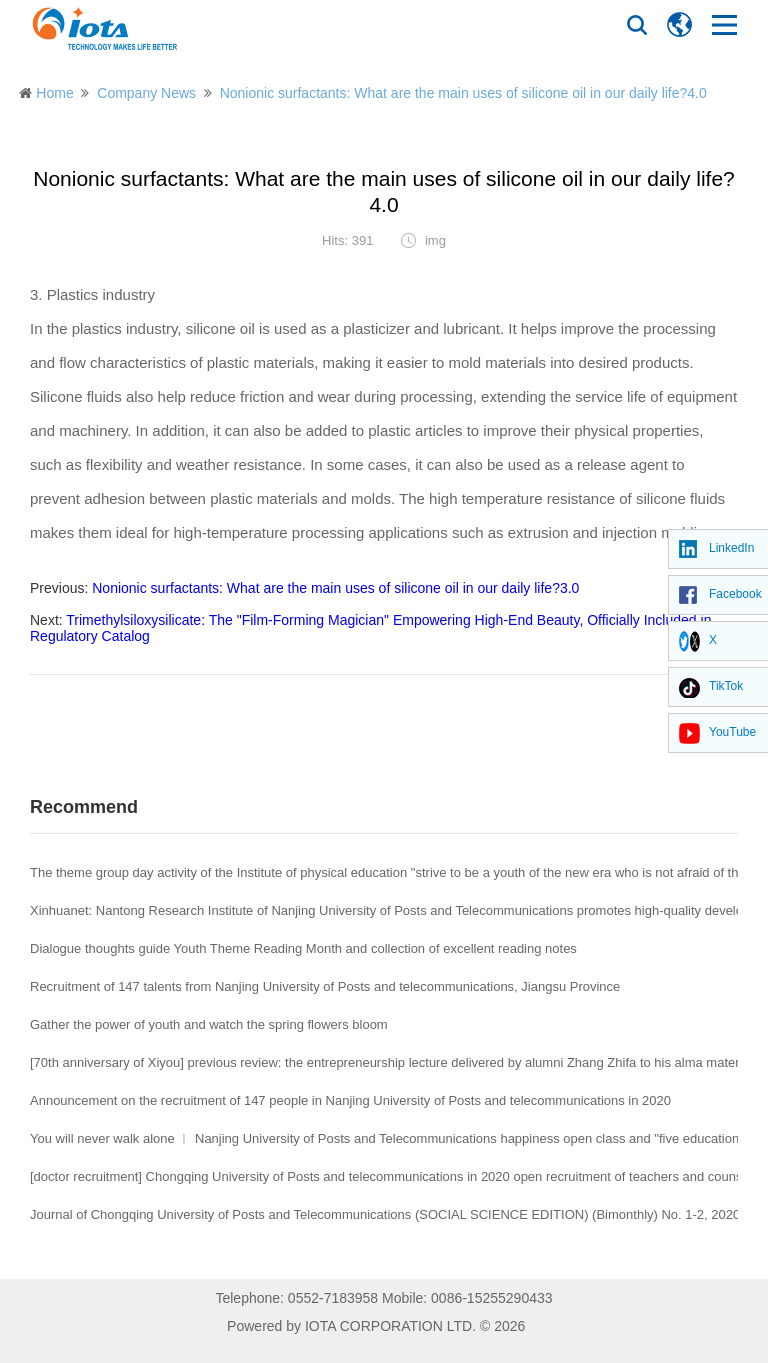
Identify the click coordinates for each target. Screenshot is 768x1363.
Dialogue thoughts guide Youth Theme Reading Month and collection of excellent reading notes (303, 948)
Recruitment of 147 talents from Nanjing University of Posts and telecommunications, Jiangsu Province (325, 986)
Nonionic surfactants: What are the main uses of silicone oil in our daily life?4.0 (463, 93)
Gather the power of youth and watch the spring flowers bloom (209, 1024)
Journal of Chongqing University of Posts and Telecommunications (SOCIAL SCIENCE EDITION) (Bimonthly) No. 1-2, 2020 (385, 1214)
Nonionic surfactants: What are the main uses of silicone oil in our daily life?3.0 (335, 588)
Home (54, 93)
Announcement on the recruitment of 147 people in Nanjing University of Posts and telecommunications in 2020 (350, 1100)
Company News (146, 93)
